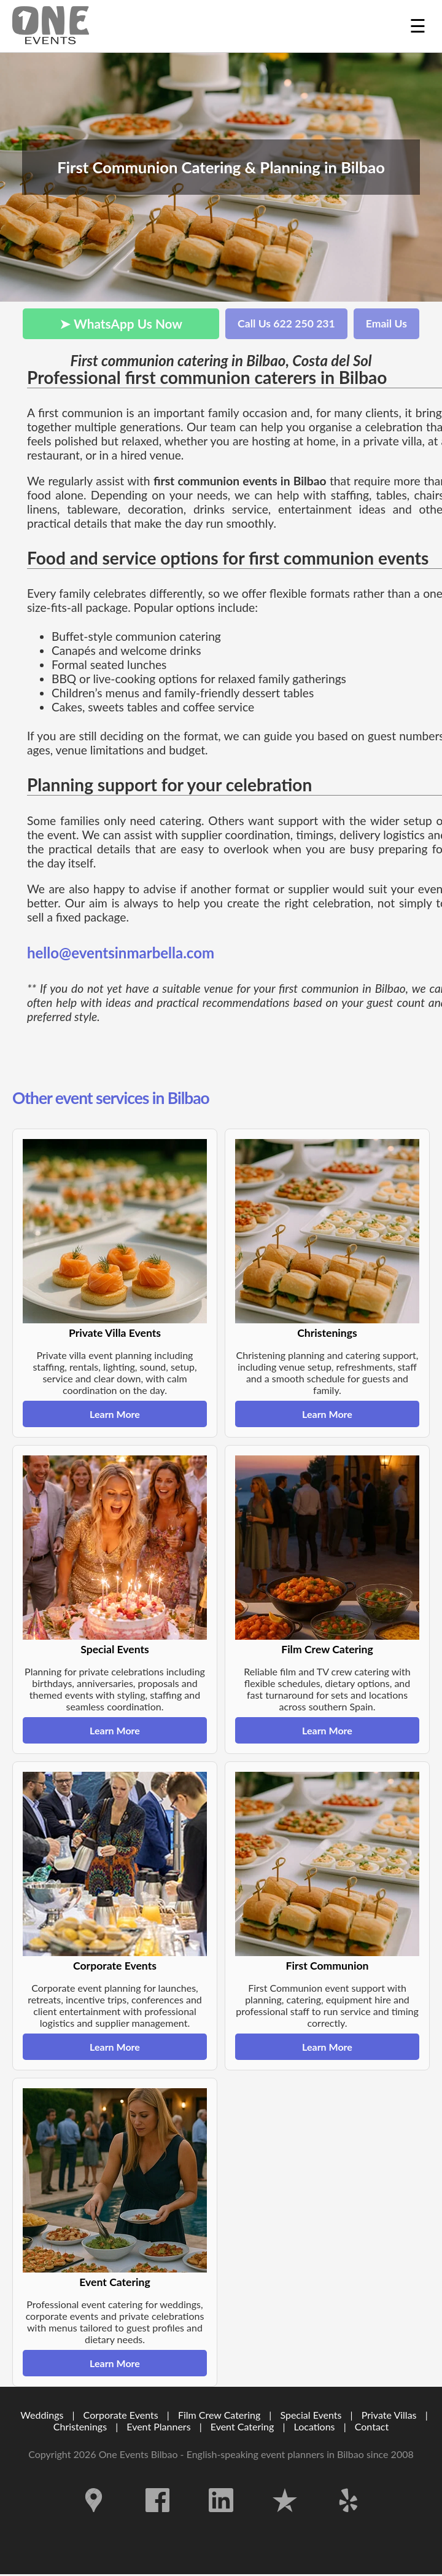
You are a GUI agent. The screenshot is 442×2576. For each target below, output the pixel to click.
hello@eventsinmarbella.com (120, 952)
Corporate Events (120, 2415)
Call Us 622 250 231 (286, 323)
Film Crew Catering (219, 2415)
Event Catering (242, 2426)
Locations (314, 2426)
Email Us (386, 323)
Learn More (115, 1414)
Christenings (80, 2426)
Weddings (41, 2415)
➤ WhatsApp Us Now (121, 323)
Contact (372, 2426)
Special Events (310, 2415)
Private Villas (389, 2415)
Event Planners (158, 2426)
